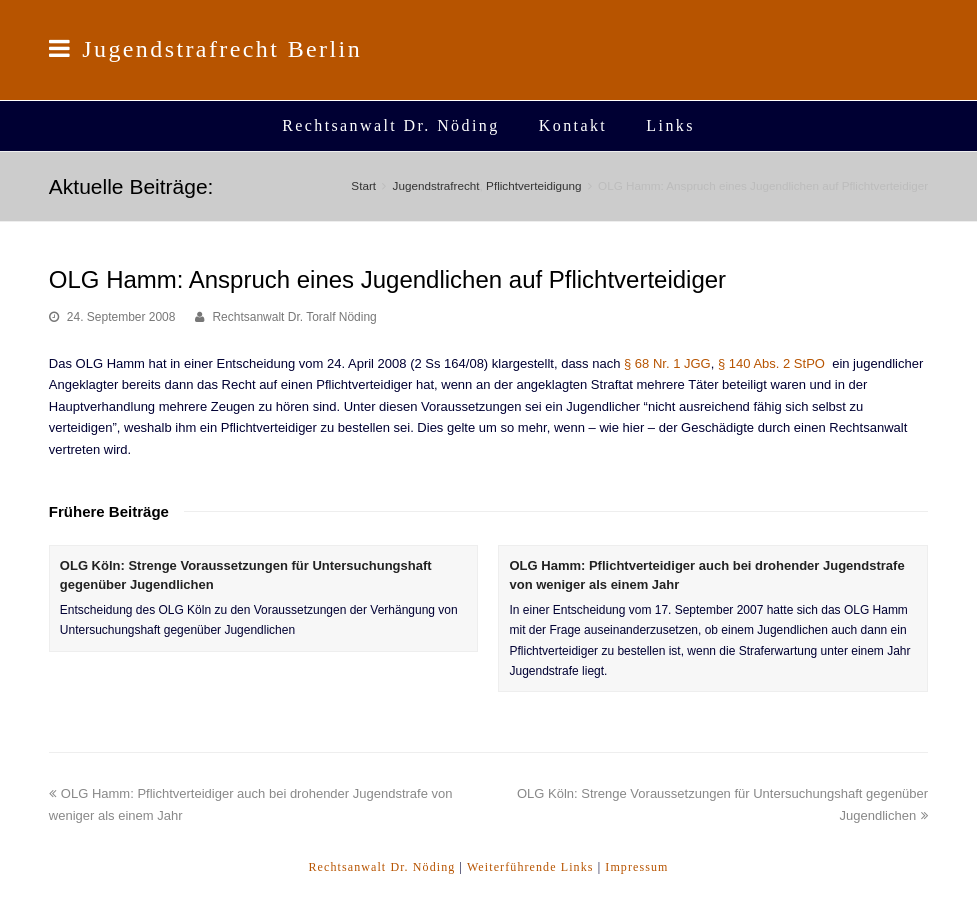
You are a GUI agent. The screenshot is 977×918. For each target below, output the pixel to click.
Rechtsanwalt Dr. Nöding (381, 867)
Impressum (636, 867)
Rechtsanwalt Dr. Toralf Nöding (294, 317)
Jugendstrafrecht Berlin (205, 49)
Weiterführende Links (530, 867)
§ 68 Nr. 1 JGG (667, 363)
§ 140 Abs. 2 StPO (771, 363)
